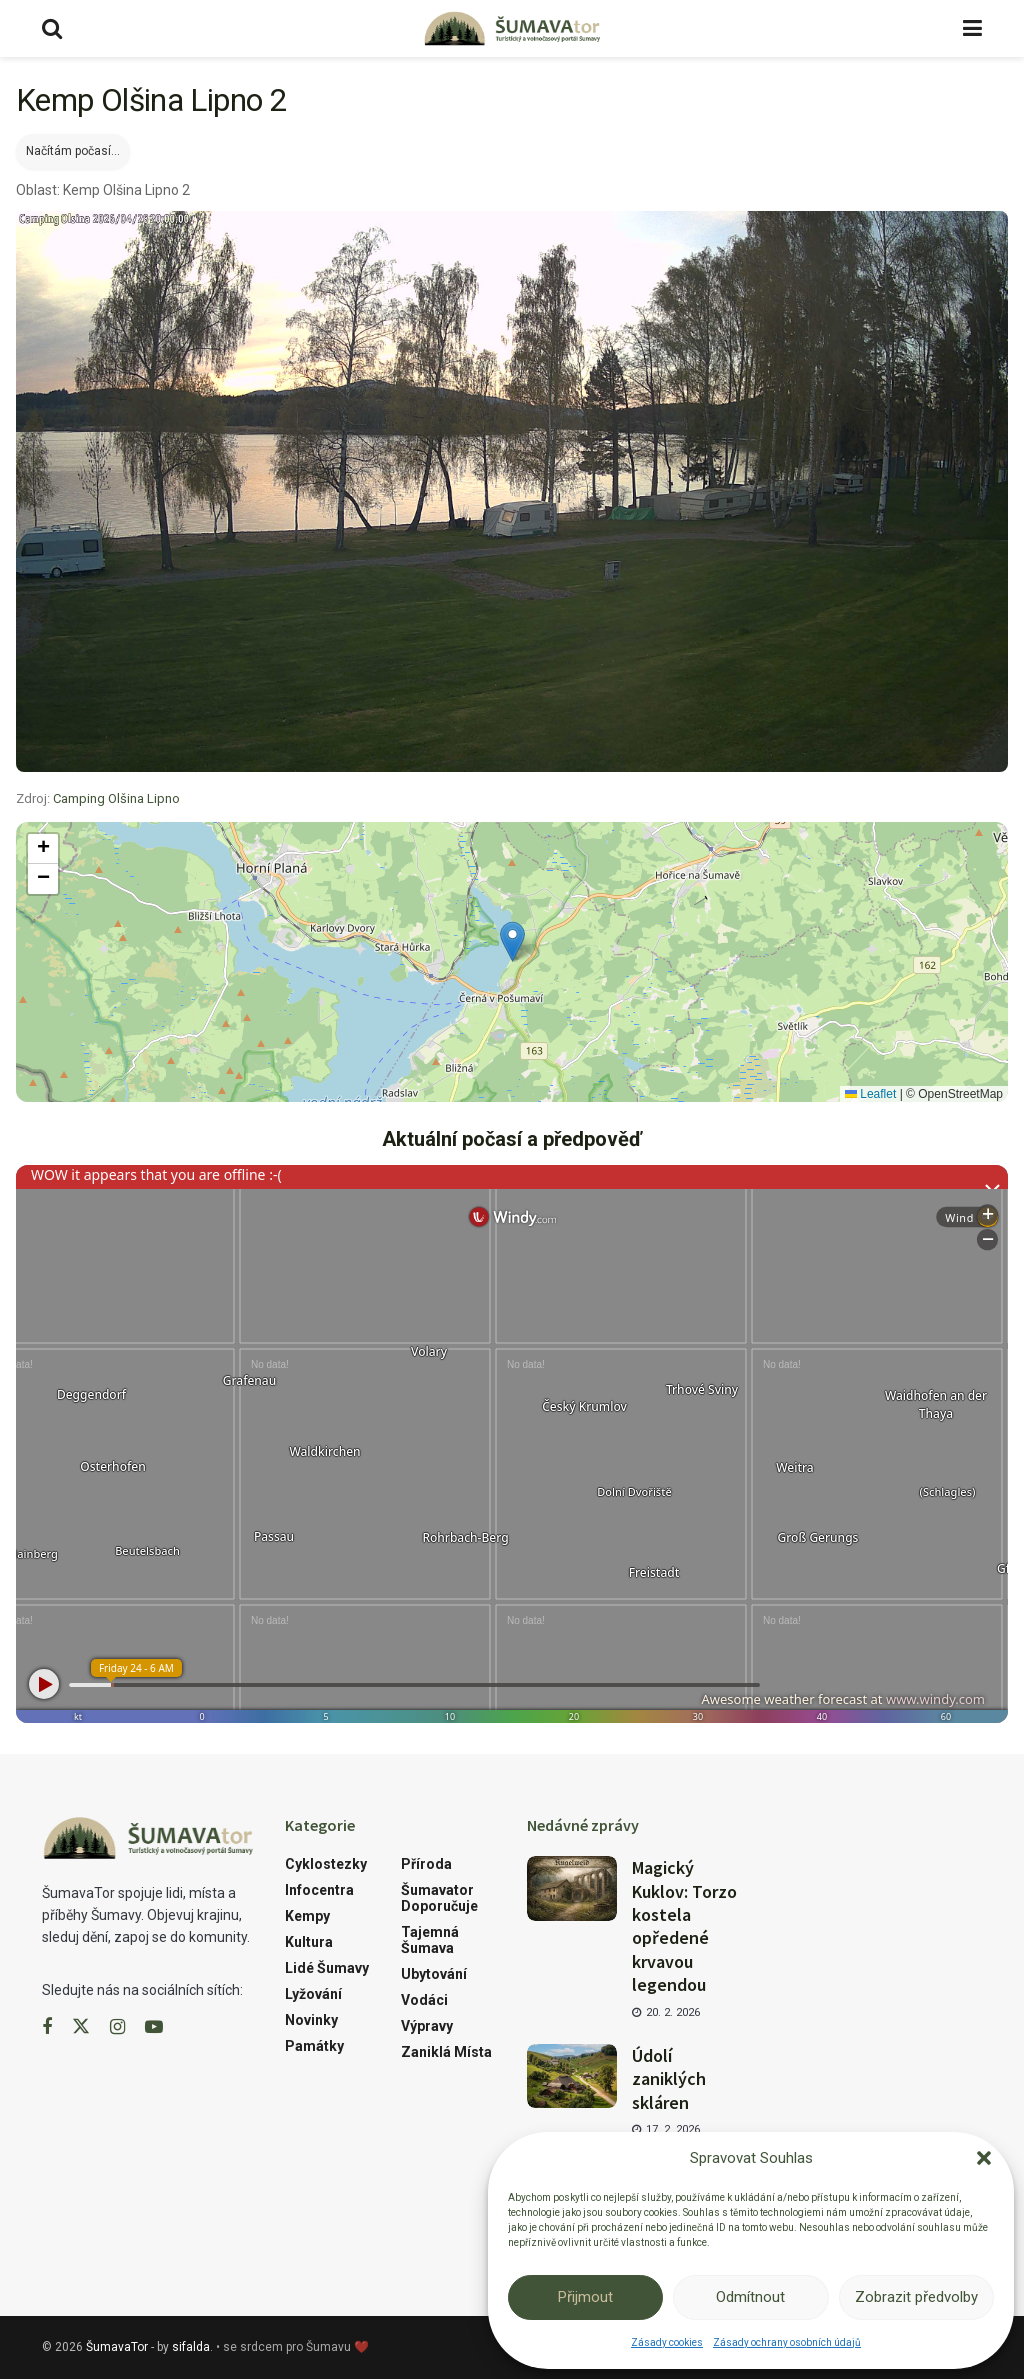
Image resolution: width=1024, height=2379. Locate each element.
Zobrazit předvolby (916, 2297)
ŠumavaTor (117, 2347)
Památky (314, 2046)
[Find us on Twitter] (81, 2027)
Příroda (426, 1864)
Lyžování (313, 1994)
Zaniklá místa (446, 2052)
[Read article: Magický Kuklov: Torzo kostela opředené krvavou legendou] (572, 1888)
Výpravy (427, 2026)
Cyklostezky (326, 1864)
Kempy (307, 1916)
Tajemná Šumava (430, 1940)
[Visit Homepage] (512, 29)
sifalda (191, 2347)
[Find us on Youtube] (154, 2027)
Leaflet (870, 1094)
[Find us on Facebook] (47, 2027)
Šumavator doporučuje (439, 1898)
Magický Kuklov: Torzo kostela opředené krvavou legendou (684, 1926)
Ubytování (434, 1974)
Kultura (309, 1942)
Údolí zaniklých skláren (669, 2079)
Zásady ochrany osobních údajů (787, 2342)
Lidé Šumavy (327, 1968)
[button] (984, 2158)
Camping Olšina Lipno (116, 798)
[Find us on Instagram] (117, 2027)
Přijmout (585, 2297)
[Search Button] (52, 28)
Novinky (311, 2020)
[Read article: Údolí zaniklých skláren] (572, 2076)
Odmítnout (750, 2297)
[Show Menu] (972, 28)
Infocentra (319, 1890)
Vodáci (424, 2000)
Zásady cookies (667, 2342)
